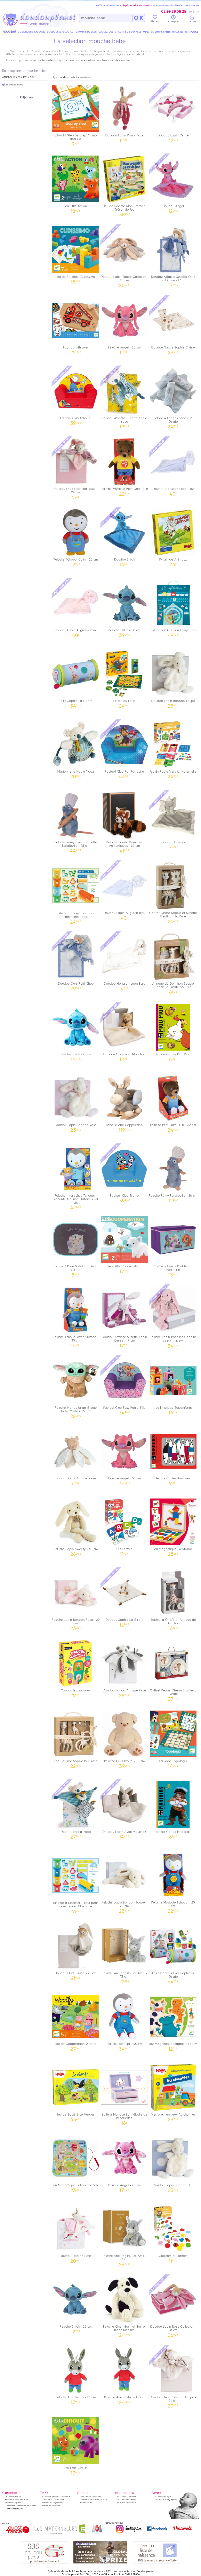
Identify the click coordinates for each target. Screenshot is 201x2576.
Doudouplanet (12, 70)
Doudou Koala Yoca (75, 1808)
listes (155, 19)
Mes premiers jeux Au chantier (173, 2091)
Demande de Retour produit (93, 2499)
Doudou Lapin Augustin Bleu (124, 889)
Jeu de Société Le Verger (75, 2091)
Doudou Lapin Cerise (173, 112)
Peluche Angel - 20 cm (124, 324)
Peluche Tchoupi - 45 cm (124, 2020)
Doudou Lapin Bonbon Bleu (173, 2162)
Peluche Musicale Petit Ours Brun (124, 465)
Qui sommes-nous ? (15, 2496)
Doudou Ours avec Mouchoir (124, 1031)
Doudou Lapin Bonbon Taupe (173, 677)
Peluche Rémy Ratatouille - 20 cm (173, 1172)
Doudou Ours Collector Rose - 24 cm (75, 467)
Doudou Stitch (124, 536)
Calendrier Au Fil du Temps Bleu (173, 607)
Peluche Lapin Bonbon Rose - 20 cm (75, 1598)
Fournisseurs (86, 2502)
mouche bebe (36, 70)
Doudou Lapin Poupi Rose (124, 112)
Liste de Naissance (126, 2502)
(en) (21, 2509)
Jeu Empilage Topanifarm (173, 1384)
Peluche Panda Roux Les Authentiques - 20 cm (124, 821)
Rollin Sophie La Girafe (75, 677)
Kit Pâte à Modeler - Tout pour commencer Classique (75, 1881)
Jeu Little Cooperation (124, 1243)
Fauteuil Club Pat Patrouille (124, 748)
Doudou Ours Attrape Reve (75, 1455)
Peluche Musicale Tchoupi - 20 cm (173, 1881)
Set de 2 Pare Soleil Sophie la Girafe (75, 1245)
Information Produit (126, 2496)
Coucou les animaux (75, 1667)
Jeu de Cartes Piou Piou (173, 1031)
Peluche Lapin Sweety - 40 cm (75, 1526)
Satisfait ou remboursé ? (54, 2499)
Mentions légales (13, 2502)
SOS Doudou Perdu (127, 2499)
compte (173, 19)
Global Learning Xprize (166, 2499)
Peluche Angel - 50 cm (124, 1455)
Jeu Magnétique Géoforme (173, 1526)
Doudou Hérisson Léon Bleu (173, 465)
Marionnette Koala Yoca (75, 748)
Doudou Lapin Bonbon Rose (75, 1101)
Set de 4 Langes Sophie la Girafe (173, 397)
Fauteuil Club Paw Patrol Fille (124, 1384)
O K (138, 18)
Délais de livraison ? (52, 2505)
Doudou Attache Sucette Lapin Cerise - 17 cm (124, 1315)
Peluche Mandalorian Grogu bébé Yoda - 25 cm (75, 1386)
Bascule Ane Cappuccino (124, 1101)
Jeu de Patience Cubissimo (75, 253)
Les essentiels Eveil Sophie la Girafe (173, 1952)
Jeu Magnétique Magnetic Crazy (173, 2020)
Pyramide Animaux (173, 536)
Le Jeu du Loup (124, 677)
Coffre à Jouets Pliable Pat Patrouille (173, 1245)
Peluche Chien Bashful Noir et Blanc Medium (124, 2305)
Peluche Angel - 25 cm (124, 2162)
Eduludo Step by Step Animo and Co (75, 114)
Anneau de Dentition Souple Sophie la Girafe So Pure (173, 962)
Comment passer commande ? (57, 2496)
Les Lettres (124, 1526)
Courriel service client (91, 2496)
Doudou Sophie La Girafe (124, 1596)
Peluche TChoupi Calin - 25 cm (75, 536)
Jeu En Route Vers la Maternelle (173, 748)
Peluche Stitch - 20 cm (75, 2303)
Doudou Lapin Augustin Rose (75, 607)
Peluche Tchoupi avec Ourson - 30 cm (75, 1315)
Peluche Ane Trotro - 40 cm (124, 2374)
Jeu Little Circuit (75, 2444)
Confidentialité (12, 2509)
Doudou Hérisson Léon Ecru (124, 960)
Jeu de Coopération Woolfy (75, 2020)
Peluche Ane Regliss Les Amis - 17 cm (124, 2234)
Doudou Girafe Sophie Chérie (173, 324)
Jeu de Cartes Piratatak (173, 1808)
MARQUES (191, 31)
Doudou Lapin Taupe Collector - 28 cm (124, 255)
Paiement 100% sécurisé (16, 2499)
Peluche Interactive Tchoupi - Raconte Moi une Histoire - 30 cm (75, 1176)
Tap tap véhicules (75, 324)
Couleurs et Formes (173, 2232)
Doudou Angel (173, 183)
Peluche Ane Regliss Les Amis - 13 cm (124, 1952)
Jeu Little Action (75, 183)
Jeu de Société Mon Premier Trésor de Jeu (124, 185)
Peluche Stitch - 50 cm (124, 607)
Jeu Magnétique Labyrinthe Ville (75, 2162)
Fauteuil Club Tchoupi (75, 395)
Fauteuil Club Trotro (124, 1172)
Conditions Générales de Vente (20, 2505)
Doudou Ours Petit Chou (75, 960)
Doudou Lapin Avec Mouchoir (124, 1808)
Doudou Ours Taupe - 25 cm (75, 1950)
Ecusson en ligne (163, 2496)
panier (191, 19)
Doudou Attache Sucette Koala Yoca (124, 397)
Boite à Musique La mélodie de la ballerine (124, 2093)
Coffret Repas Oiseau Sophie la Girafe (173, 1669)
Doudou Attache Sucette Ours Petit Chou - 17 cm (173, 255)
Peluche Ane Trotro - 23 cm (75, 2374)
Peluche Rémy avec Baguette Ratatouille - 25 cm (75, 821)
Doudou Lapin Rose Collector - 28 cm (173, 2305)
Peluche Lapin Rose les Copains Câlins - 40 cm (173, 1315)
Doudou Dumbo (173, 819)
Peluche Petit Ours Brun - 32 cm (173, 1101)
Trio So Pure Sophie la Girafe (75, 1738)
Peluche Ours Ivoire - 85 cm (124, 1738)
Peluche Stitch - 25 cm (75, 1031)
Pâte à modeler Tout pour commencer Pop (75, 891)
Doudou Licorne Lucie (75, 2232)
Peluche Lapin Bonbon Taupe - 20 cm (124, 1881)
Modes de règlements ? (54, 2502)
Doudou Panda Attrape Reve (124, 1667)
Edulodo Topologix (173, 1738)
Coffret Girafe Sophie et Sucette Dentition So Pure (173, 891)
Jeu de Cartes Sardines (173, 1455)
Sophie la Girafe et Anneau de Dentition (173, 1598)
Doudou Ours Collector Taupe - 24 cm (173, 2376)
